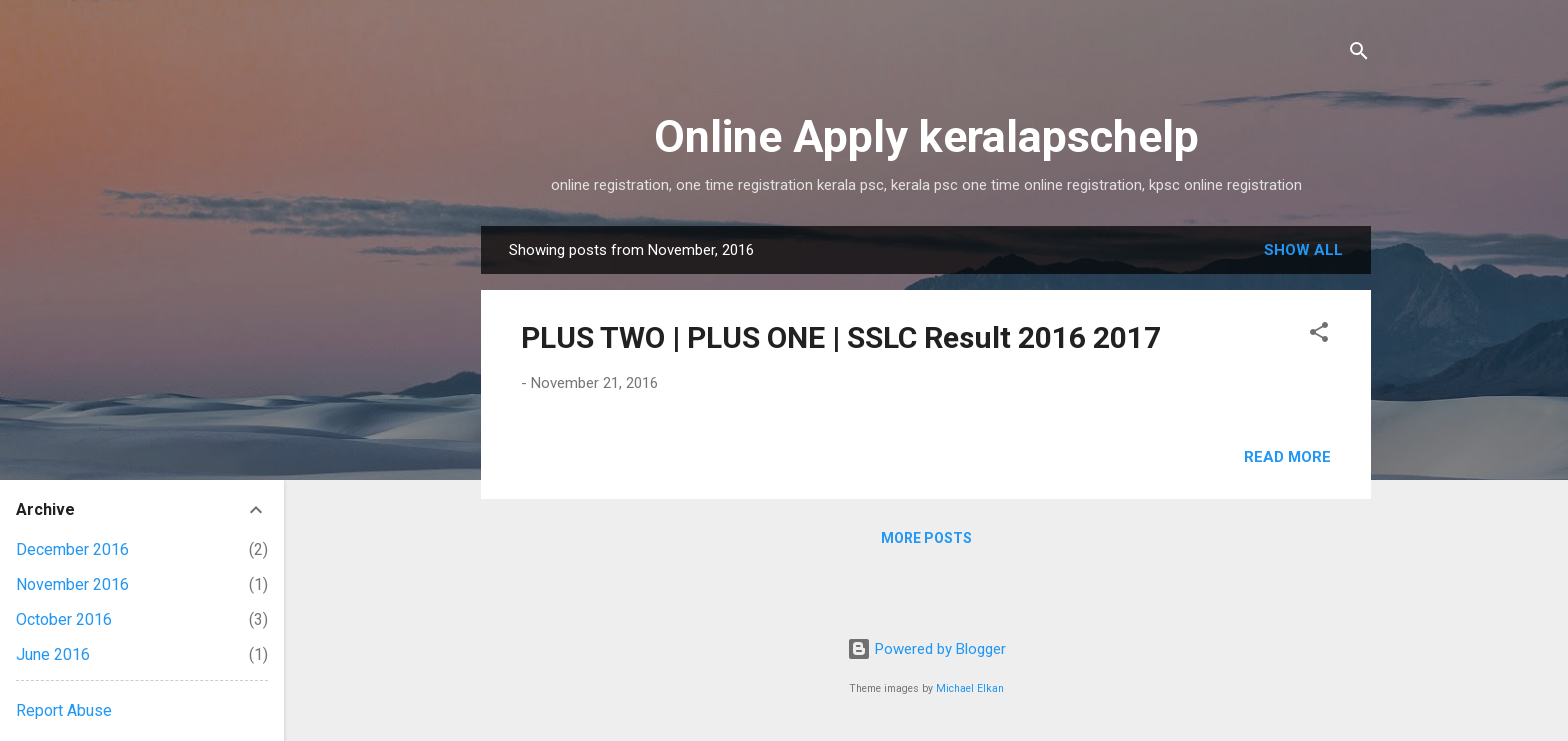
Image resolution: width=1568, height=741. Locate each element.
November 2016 (72, 584)
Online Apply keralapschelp (926, 136)
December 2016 (72, 549)
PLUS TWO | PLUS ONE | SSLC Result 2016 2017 (841, 337)
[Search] (1359, 54)
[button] (1319, 335)
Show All (1303, 250)
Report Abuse (64, 710)
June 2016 (53, 654)
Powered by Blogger (926, 649)
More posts (926, 538)
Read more (1287, 457)
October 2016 (64, 619)
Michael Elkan (970, 688)
